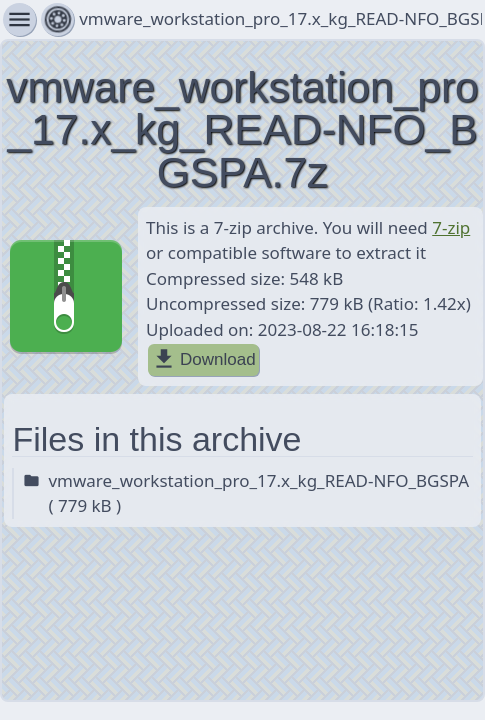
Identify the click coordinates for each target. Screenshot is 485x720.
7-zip (451, 227)
